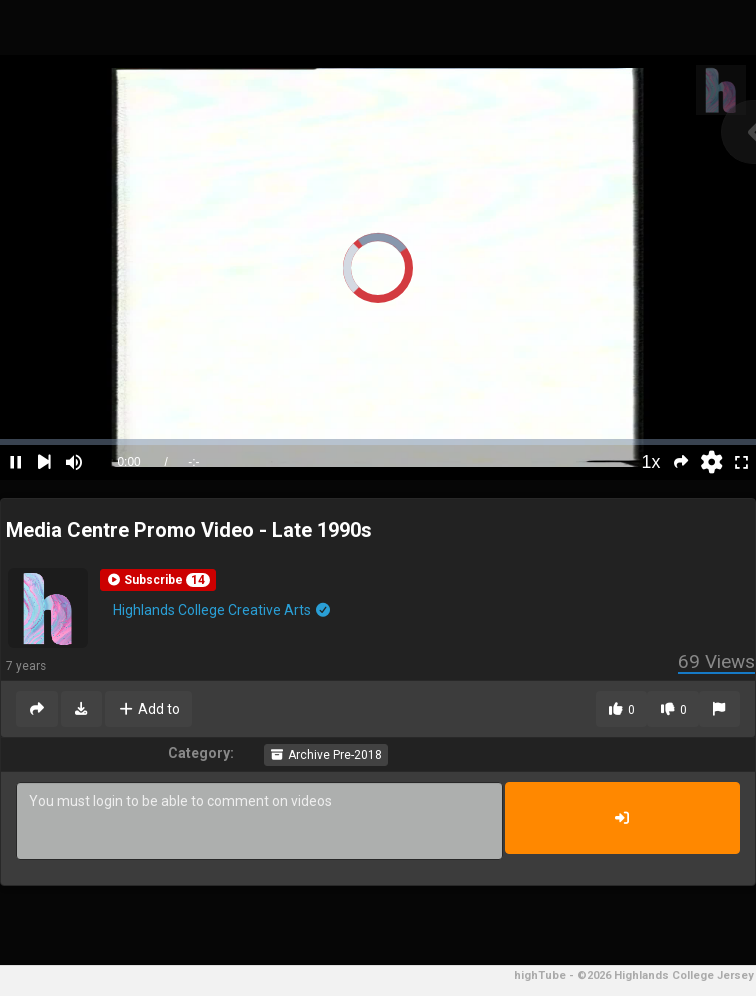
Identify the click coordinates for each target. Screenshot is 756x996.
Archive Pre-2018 (326, 755)
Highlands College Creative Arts (222, 610)
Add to (148, 709)
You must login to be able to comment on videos (259, 821)
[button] (158, 580)
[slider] (378, 442)
